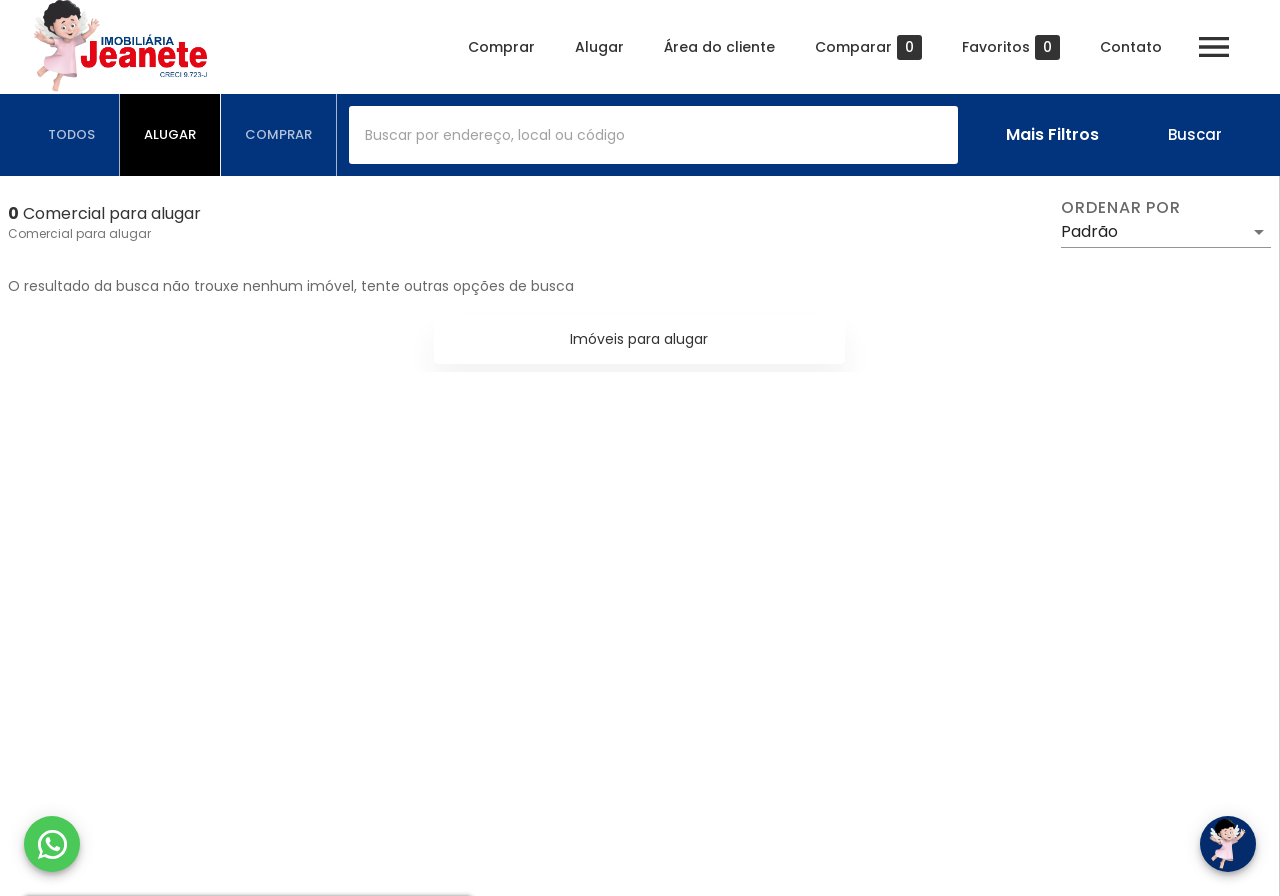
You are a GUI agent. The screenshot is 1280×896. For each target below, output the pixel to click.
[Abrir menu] (1214, 47)
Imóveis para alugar (639, 339)
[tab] (72, 135)
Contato (1131, 47)
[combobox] (653, 135)
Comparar (868, 47)
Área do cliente (719, 47)
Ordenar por (1121, 208)
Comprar (501, 47)
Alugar (599, 47)
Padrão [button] (1089, 231)
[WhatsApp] (52, 844)
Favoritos (1011, 47)
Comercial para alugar (79, 233)
